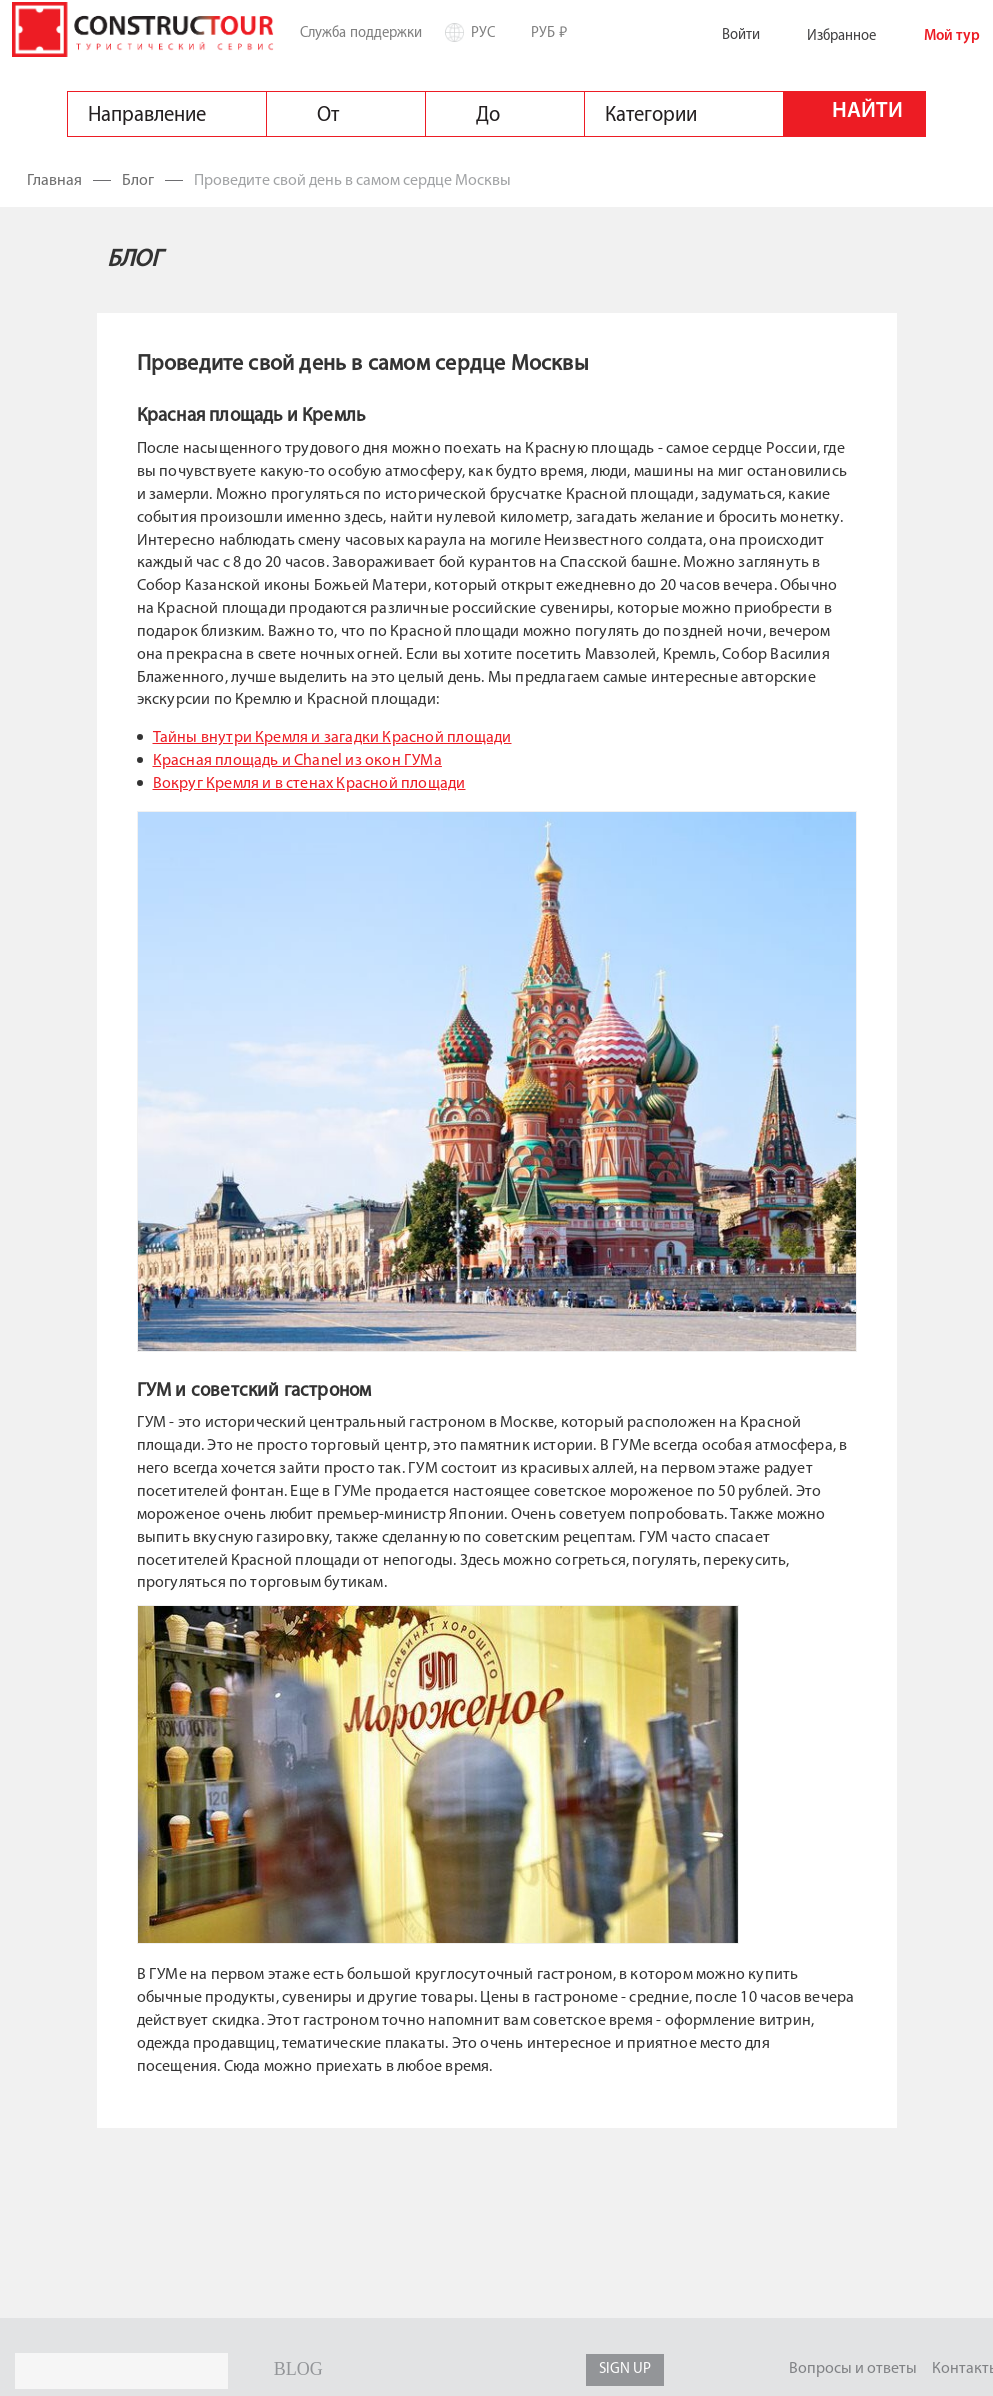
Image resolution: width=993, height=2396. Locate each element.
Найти (867, 111)
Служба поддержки (361, 33)
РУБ (556, 32)
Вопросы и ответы (853, 2369)
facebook (442, 2370)
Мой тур (936, 36)
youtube (400, 2370)
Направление (147, 115)
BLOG (298, 2369)
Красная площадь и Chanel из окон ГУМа (297, 761)
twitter (484, 2370)
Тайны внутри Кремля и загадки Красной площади (332, 738)
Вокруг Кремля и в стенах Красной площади (309, 784)
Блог (138, 181)
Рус (490, 33)
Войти (725, 35)
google (527, 2370)
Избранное (825, 36)
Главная (56, 181)
